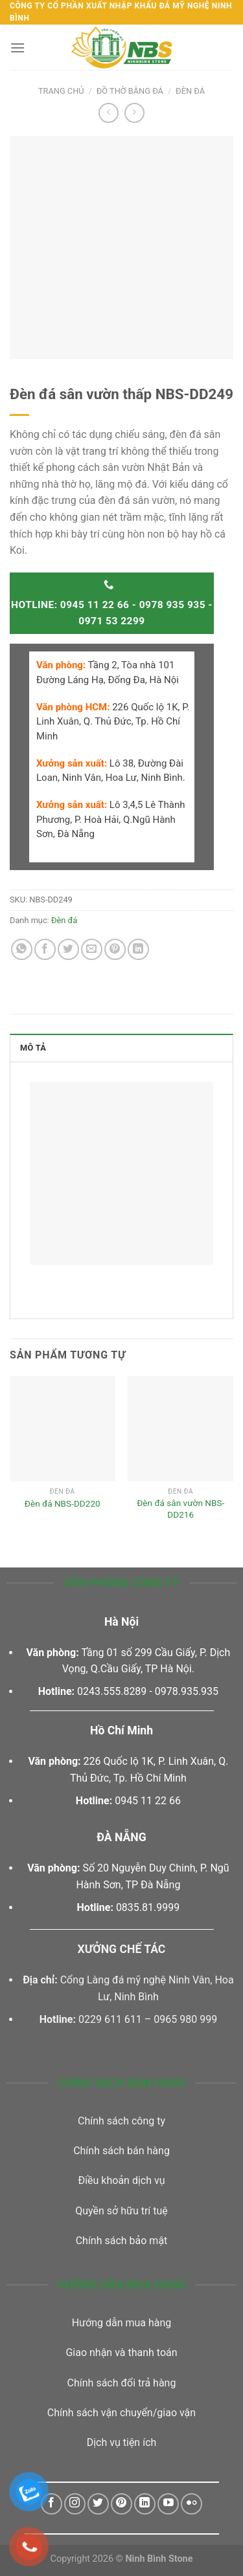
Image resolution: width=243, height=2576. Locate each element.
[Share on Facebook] (45, 949)
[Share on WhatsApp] (21, 949)
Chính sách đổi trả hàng (121, 2383)
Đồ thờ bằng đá (130, 91)
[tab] (121, 1047)
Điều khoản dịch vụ (121, 2180)
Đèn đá (190, 91)
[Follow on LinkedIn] (145, 2504)
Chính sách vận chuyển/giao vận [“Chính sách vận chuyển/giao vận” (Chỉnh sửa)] (121, 2413)
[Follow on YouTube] (168, 2504)
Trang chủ (61, 91)
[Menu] (17, 47)
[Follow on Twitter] (98, 2504)
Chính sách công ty (121, 2121)
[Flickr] (191, 2504)
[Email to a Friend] (91, 949)
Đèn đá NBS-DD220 (62, 1503)
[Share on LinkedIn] (138, 949)
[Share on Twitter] (68, 949)
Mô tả (33, 1048)
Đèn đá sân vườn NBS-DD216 (180, 1509)
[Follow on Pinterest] (121, 2504)
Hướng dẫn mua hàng (122, 2323)
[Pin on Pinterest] (115, 949)
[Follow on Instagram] (75, 2504)
